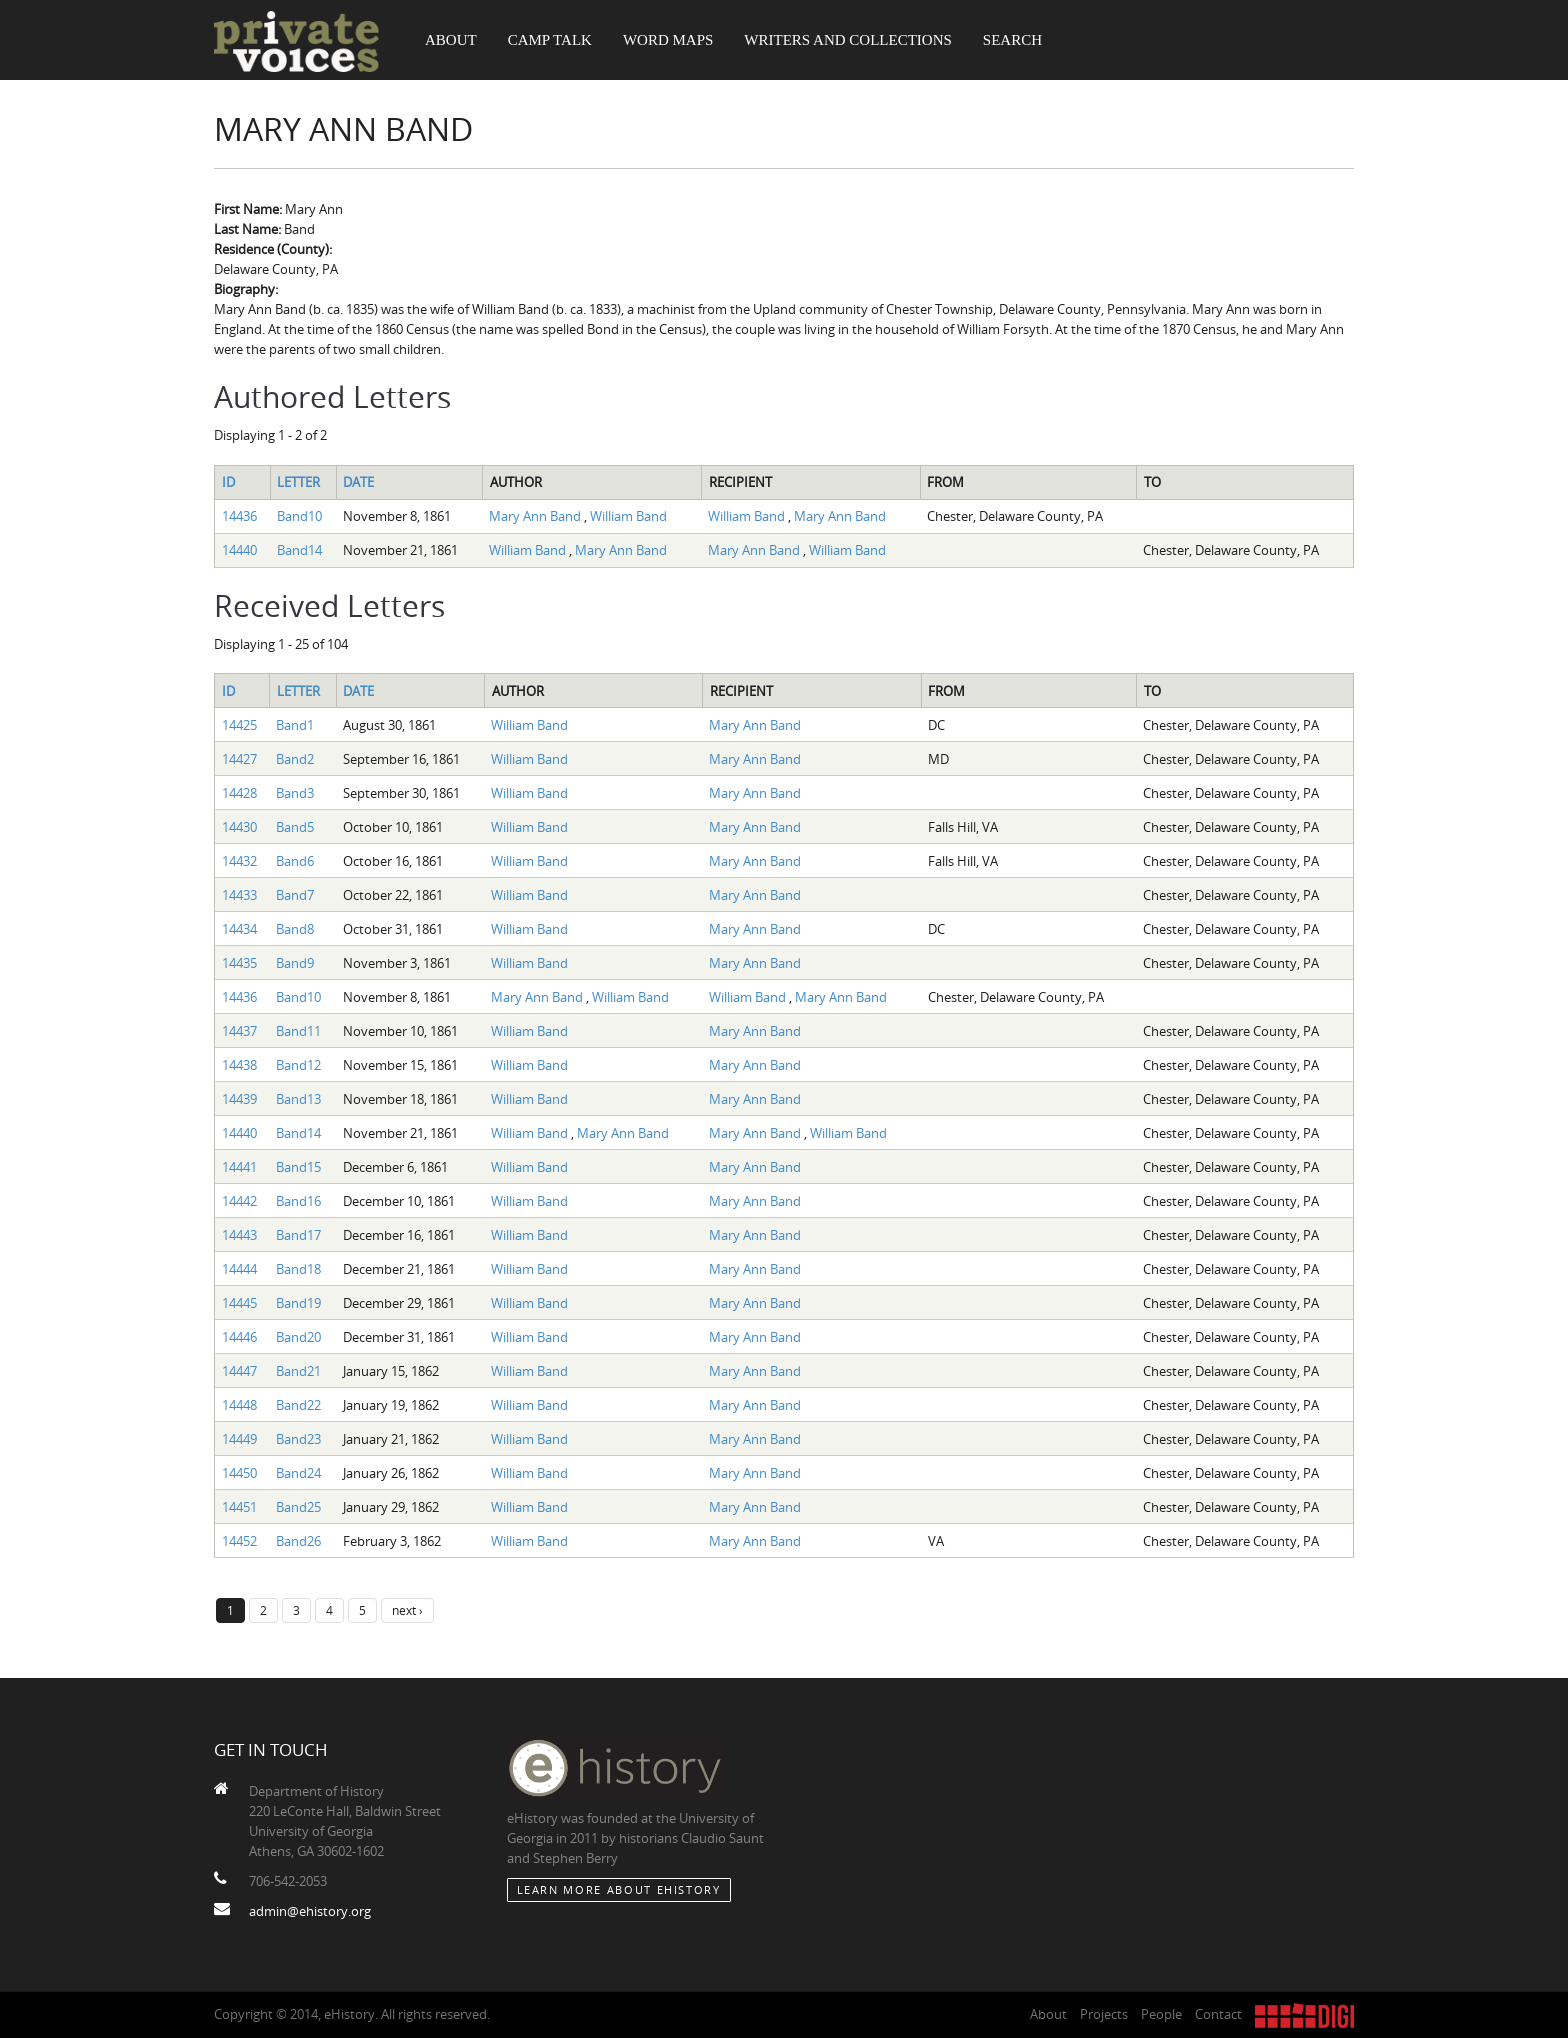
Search (1012, 40)
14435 (239, 963)
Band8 (295, 929)
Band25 (298, 1507)
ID (228, 482)
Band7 (295, 895)
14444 (239, 1269)
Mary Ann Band (536, 516)
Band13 (298, 1099)
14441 (239, 1167)
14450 (239, 1473)
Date (358, 482)
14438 (239, 1065)
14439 (239, 1099)
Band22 (298, 1405)
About (451, 40)
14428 (239, 793)
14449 (239, 1439)
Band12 (298, 1065)
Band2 (295, 759)
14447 (239, 1371)
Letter (298, 482)
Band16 (298, 1201)
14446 (239, 1337)
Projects (1104, 2014)
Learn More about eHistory (619, 1889)
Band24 (298, 1473)
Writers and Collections (848, 40)
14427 (239, 759)
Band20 (298, 1337)
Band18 (298, 1269)
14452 (239, 1541)
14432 (239, 861)
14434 (239, 929)
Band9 (295, 963)
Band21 (298, 1371)
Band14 (299, 550)
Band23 (298, 1439)
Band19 (298, 1303)
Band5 (295, 827)
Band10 (299, 516)
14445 (239, 1303)
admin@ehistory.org (310, 1911)
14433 (239, 895)
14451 (239, 1507)
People (1161, 2014)
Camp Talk (550, 40)
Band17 (298, 1235)
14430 (239, 827)
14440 (239, 550)
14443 (239, 1235)
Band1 (295, 725)
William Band (628, 516)
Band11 (298, 1031)
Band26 (298, 1541)
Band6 (295, 861)
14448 (239, 1405)
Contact (1218, 2014)
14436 (239, 516)
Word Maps (668, 40)
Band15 (298, 1167)
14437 (239, 1031)
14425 (239, 725)
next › (407, 1610)
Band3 (295, 793)
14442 (239, 1201)
